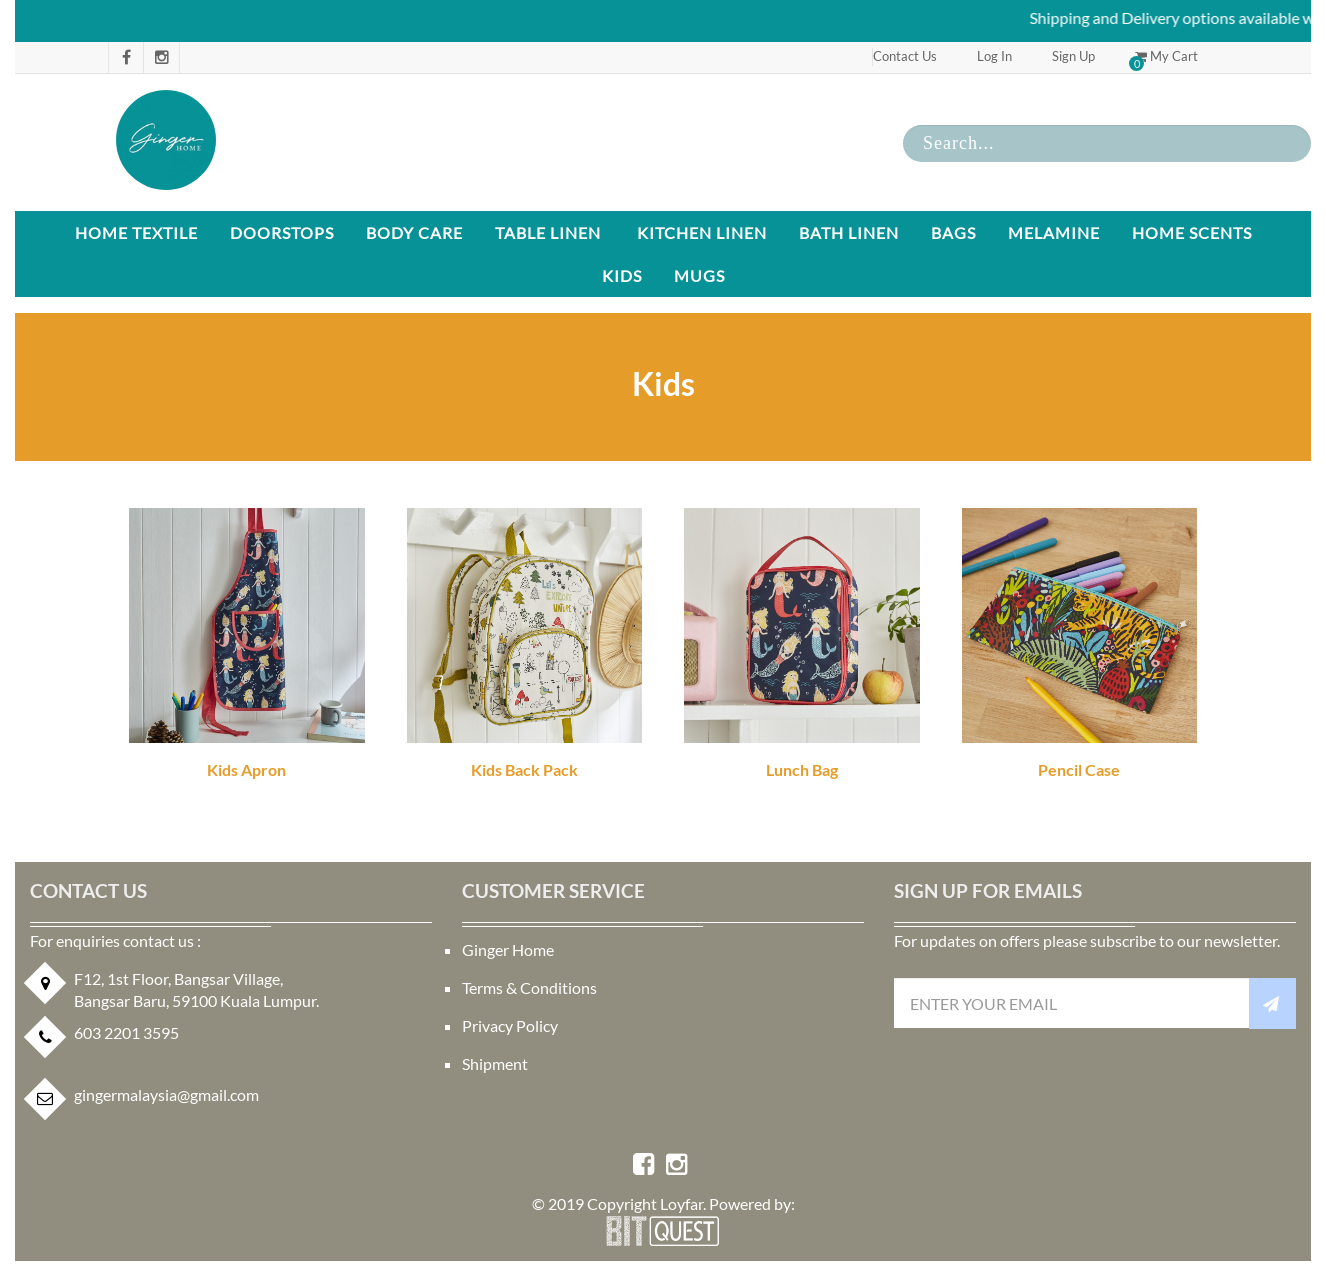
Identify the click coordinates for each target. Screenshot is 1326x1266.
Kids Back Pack (524, 769)
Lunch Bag (802, 769)
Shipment (495, 1063)
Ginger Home (508, 949)
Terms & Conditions (529, 987)
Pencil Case (1079, 769)
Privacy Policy (510, 1025)
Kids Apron (246, 769)
